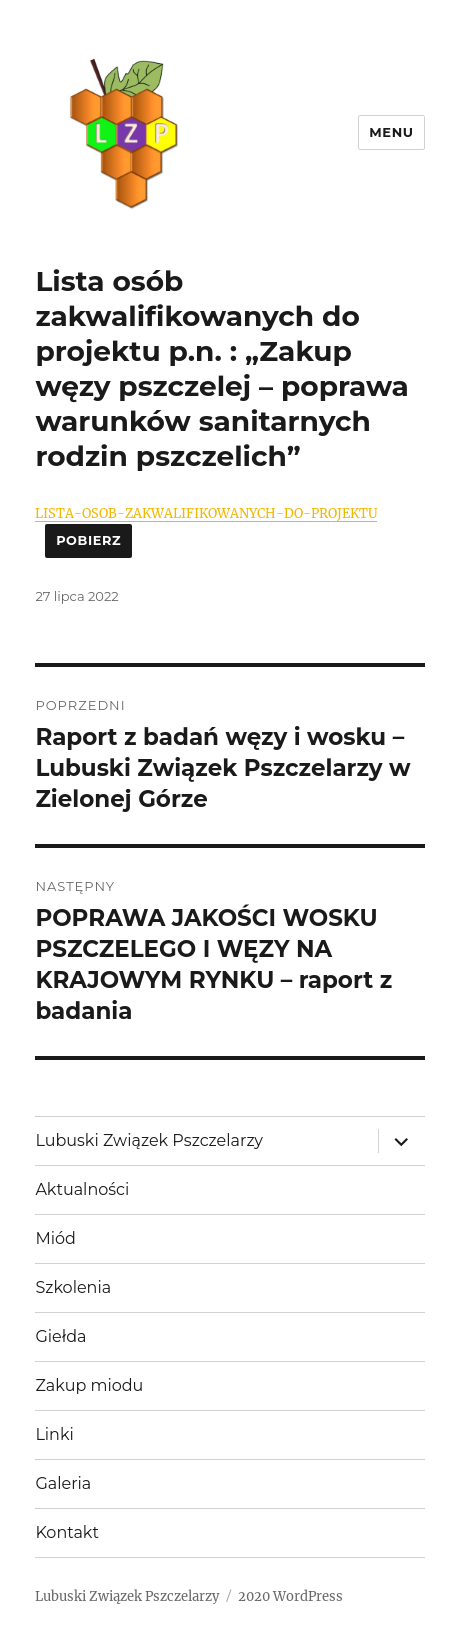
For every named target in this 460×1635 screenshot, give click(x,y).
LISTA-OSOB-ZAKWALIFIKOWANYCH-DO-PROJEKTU (206, 513)
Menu (391, 132)
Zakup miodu (89, 1385)
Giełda (60, 1336)
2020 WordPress (290, 1596)
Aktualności (82, 1189)
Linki (54, 1434)
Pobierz (88, 540)
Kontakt (67, 1532)
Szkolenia (73, 1287)
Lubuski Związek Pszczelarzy (149, 1140)
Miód (55, 1238)
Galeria (63, 1483)
